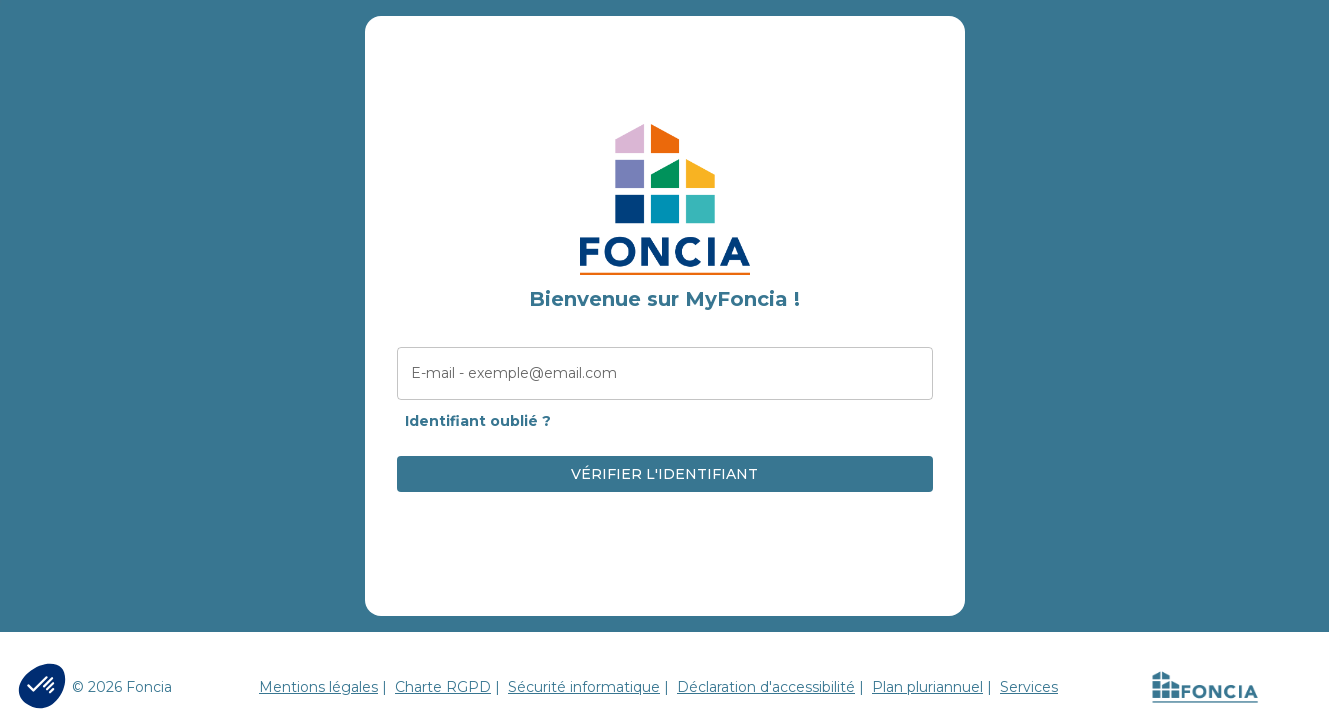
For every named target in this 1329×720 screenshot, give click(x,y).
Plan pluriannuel (927, 687)
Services (1029, 687)
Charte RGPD (443, 687)
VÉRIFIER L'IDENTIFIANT (664, 474)
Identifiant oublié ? (478, 421)
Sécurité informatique (584, 687)
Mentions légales (318, 687)
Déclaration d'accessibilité (766, 687)
